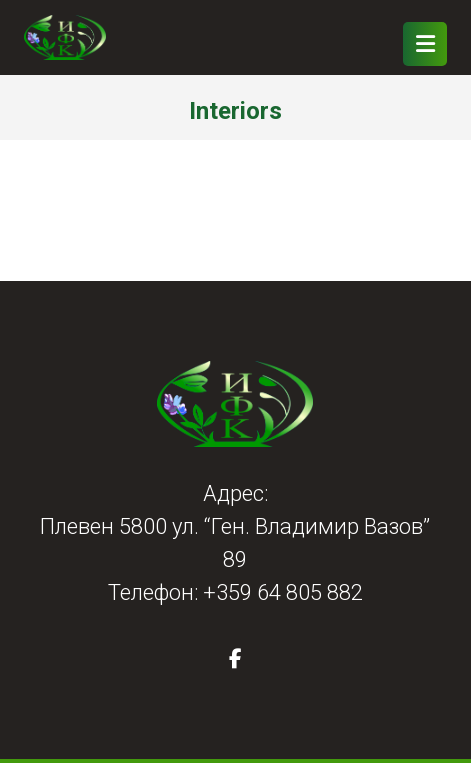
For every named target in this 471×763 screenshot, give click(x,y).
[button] (235, 659)
